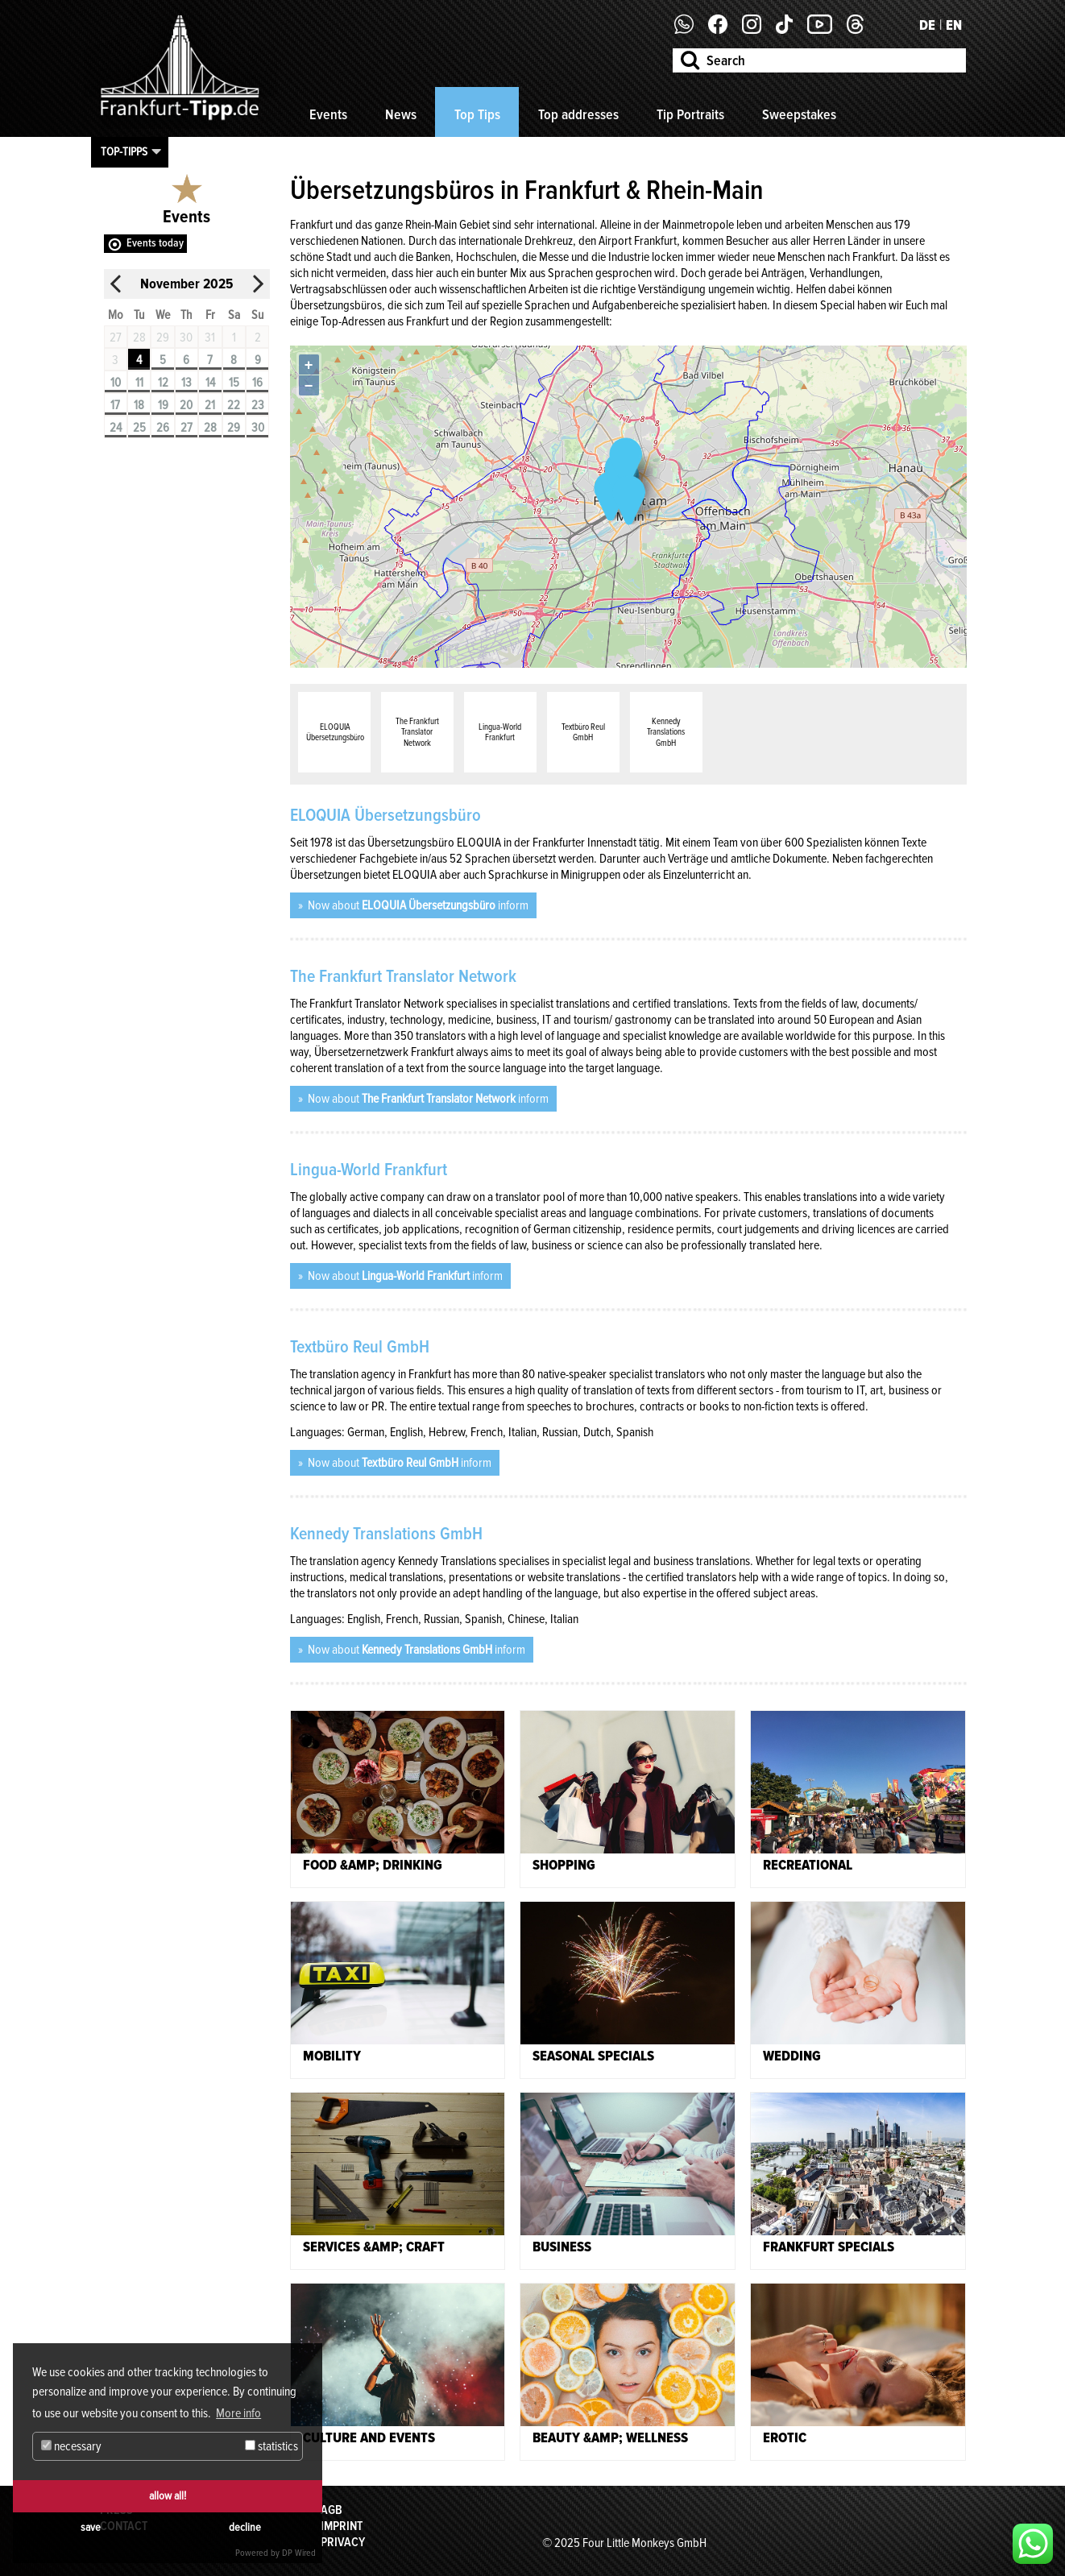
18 (139, 405)
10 (115, 383)
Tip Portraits (690, 114)
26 (162, 428)
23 (257, 405)
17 (115, 405)
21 (210, 405)
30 (257, 428)
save (91, 2527)
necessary (71, 2446)
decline (245, 2527)
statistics (271, 2446)
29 (233, 428)
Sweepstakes (799, 114)
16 (257, 383)
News (400, 114)
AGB (331, 2510)
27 (186, 428)
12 (163, 383)
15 (234, 383)
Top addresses (578, 114)
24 (116, 428)
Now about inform (416, 905)
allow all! (167, 2496)
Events (328, 114)
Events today (155, 243)
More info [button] (238, 2413)
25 (139, 428)
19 (163, 405)
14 (210, 383)
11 (139, 383)
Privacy (343, 2542)
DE (927, 25)
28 (210, 428)
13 (186, 383)
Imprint (342, 2526)
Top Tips (477, 114)
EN (954, 25)
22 (233, 405)
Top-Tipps (124, 151)
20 (186, 405)
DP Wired (299, 2553)
